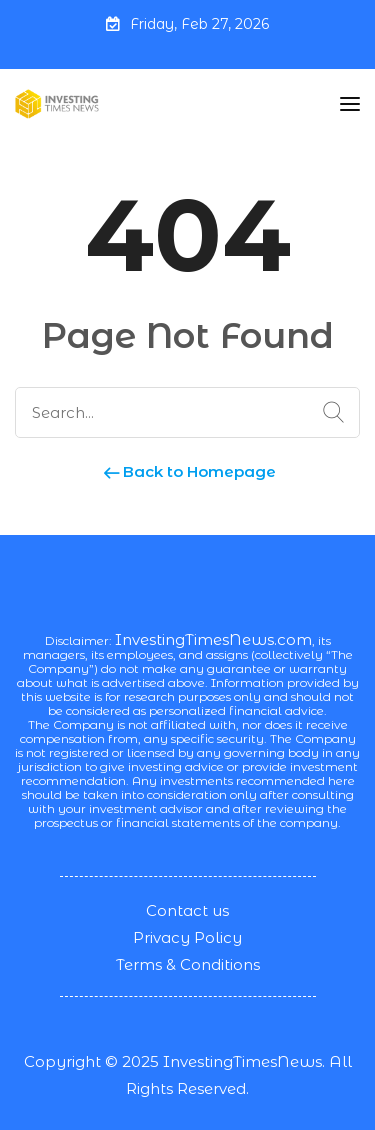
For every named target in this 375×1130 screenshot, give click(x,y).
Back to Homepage (187, 471)
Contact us (187, 910)
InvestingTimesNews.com (213, 639)
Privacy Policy (187, 937)
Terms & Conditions (188, 964)
